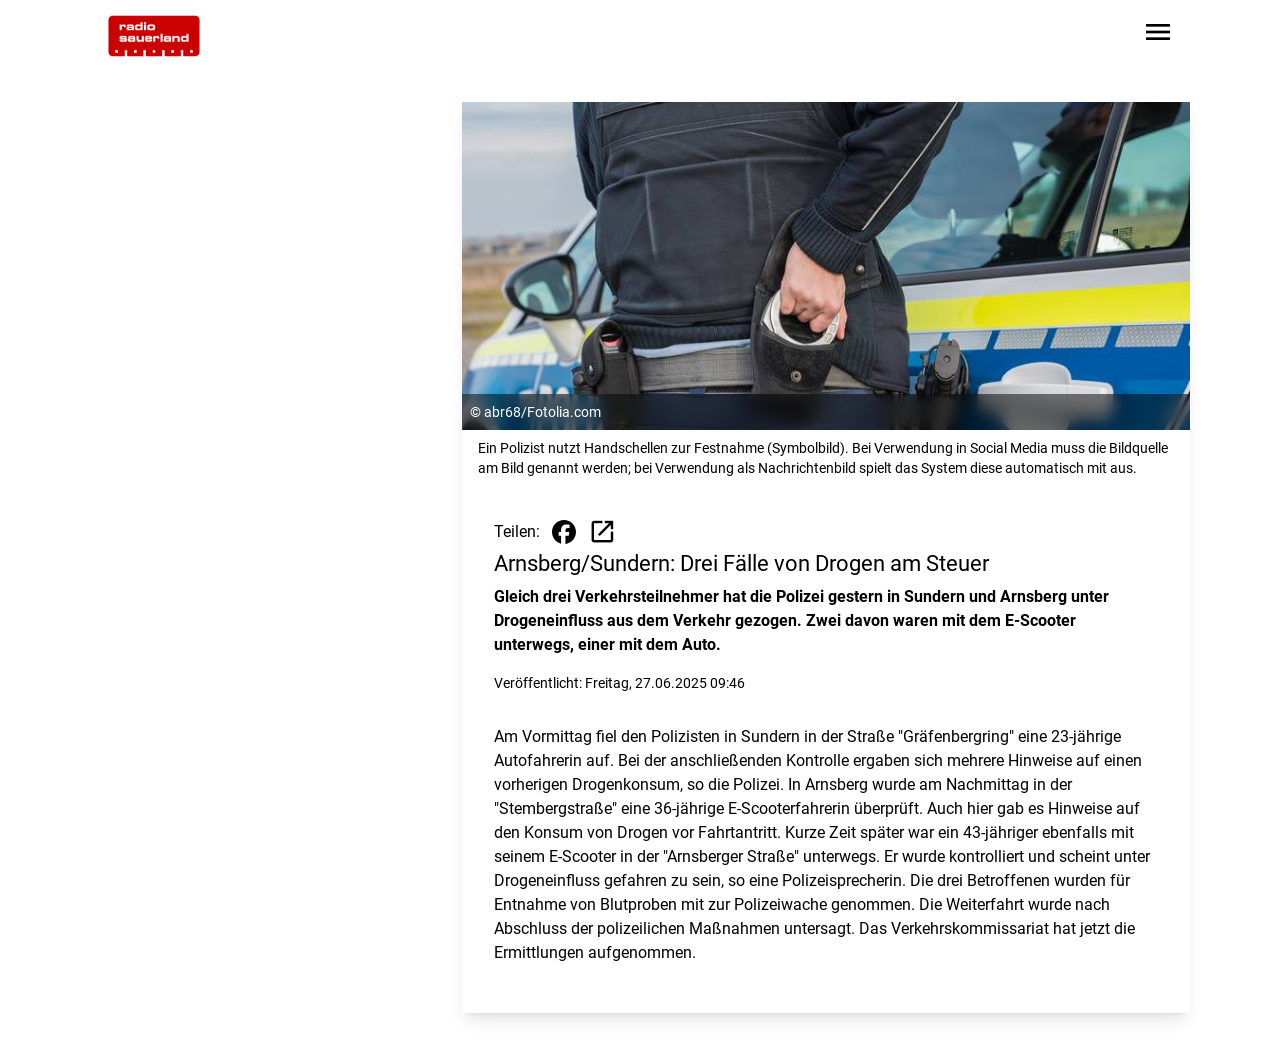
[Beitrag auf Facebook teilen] (564, 532)
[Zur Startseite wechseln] (154, 36)
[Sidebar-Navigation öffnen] (1158, 35)
